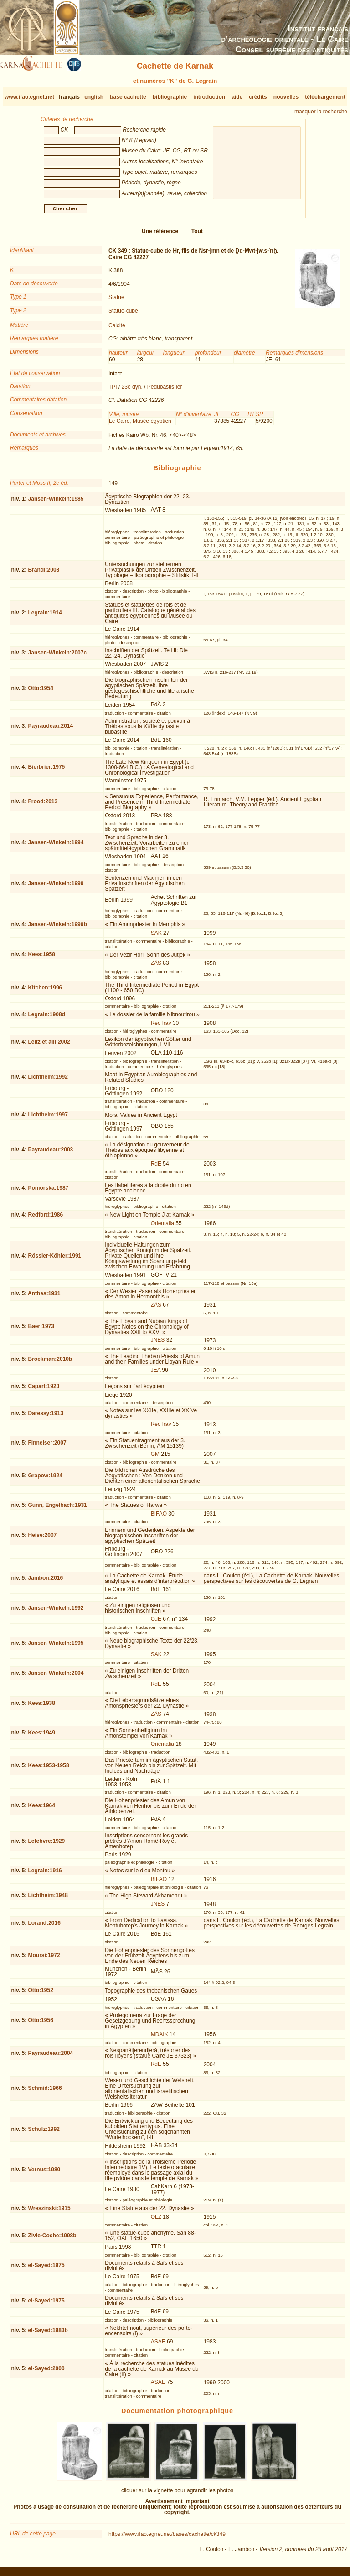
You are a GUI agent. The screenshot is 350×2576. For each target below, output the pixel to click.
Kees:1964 (41, 1809)
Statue (116, 301)
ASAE (158, 2345)
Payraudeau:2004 (50, 2057)
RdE (156, 1167)
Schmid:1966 (45, 2092)
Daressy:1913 (45, 1417)
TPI (112, 390)
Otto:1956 (40, 2024)
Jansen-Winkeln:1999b (57, 928)
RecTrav (161, 1026)
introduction (209, 97)
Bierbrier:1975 (46, 770)
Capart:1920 (44, 1390)
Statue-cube (123, 314)
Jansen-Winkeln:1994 (56, 846)
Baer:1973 (41, 1330)
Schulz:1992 (44, 2133)
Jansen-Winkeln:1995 (56, 1646)
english (93, 97)
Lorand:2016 (44, 1926)
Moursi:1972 (44, 1959)
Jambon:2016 (45, 1581)
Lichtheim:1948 (48, 1899)
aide (237, 97)
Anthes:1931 (44, 1297)
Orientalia (162, 1227)
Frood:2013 (43, 805)
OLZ (156, 2220)
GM (155, 1458)
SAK (156, 936)
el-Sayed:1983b (48, 2334)
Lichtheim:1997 (48, 1118)
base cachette (128, 97)
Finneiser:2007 (47, 1446)
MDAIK (159, 2037)
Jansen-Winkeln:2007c (57, 656)
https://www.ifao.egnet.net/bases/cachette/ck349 (167, 2538)
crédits (258, 97)
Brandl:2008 (44, 573)
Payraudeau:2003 (50, 1153)
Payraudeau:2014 (50, 729)
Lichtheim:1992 (48, 1080)
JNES (158, 1343)
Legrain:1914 (45, 616)
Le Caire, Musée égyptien (140, 424)
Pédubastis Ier (164, 390)
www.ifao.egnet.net (29, 97)
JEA (155, 1373)
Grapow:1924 (45, 1479)
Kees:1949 (41, 1736)
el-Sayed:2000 (46, 2372)
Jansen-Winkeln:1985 (56, 502)
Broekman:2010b (50, 1362)
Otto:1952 (40, 1994)
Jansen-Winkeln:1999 (56, 886)
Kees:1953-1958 (48, 1769)
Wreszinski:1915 (49, 2212)
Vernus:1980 (44, 2173)
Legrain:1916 (45, 1874)
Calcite (116, 329)
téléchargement (325, 97)
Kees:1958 (41, 958)
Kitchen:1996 (45, 991)
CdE (156, 1622)
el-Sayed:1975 (46, 2269)
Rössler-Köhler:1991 (55, 1259)
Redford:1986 (45, 1218)
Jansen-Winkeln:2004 (56, 1676)
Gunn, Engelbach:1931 (57, 1509)
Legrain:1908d (46, 1017)
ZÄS (156, 966)
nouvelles (286, 97)
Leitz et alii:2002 (49, 1045)
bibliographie (170, 97)
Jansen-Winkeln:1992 (56, 1611)
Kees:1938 (41, 1706)
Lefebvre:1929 (46, 1844)
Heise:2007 (42, 1539)
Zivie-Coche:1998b (52, 2239)
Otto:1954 (40, 692)
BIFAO (159, 1517)
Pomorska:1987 (48, 1191)
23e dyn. (132, 390)
